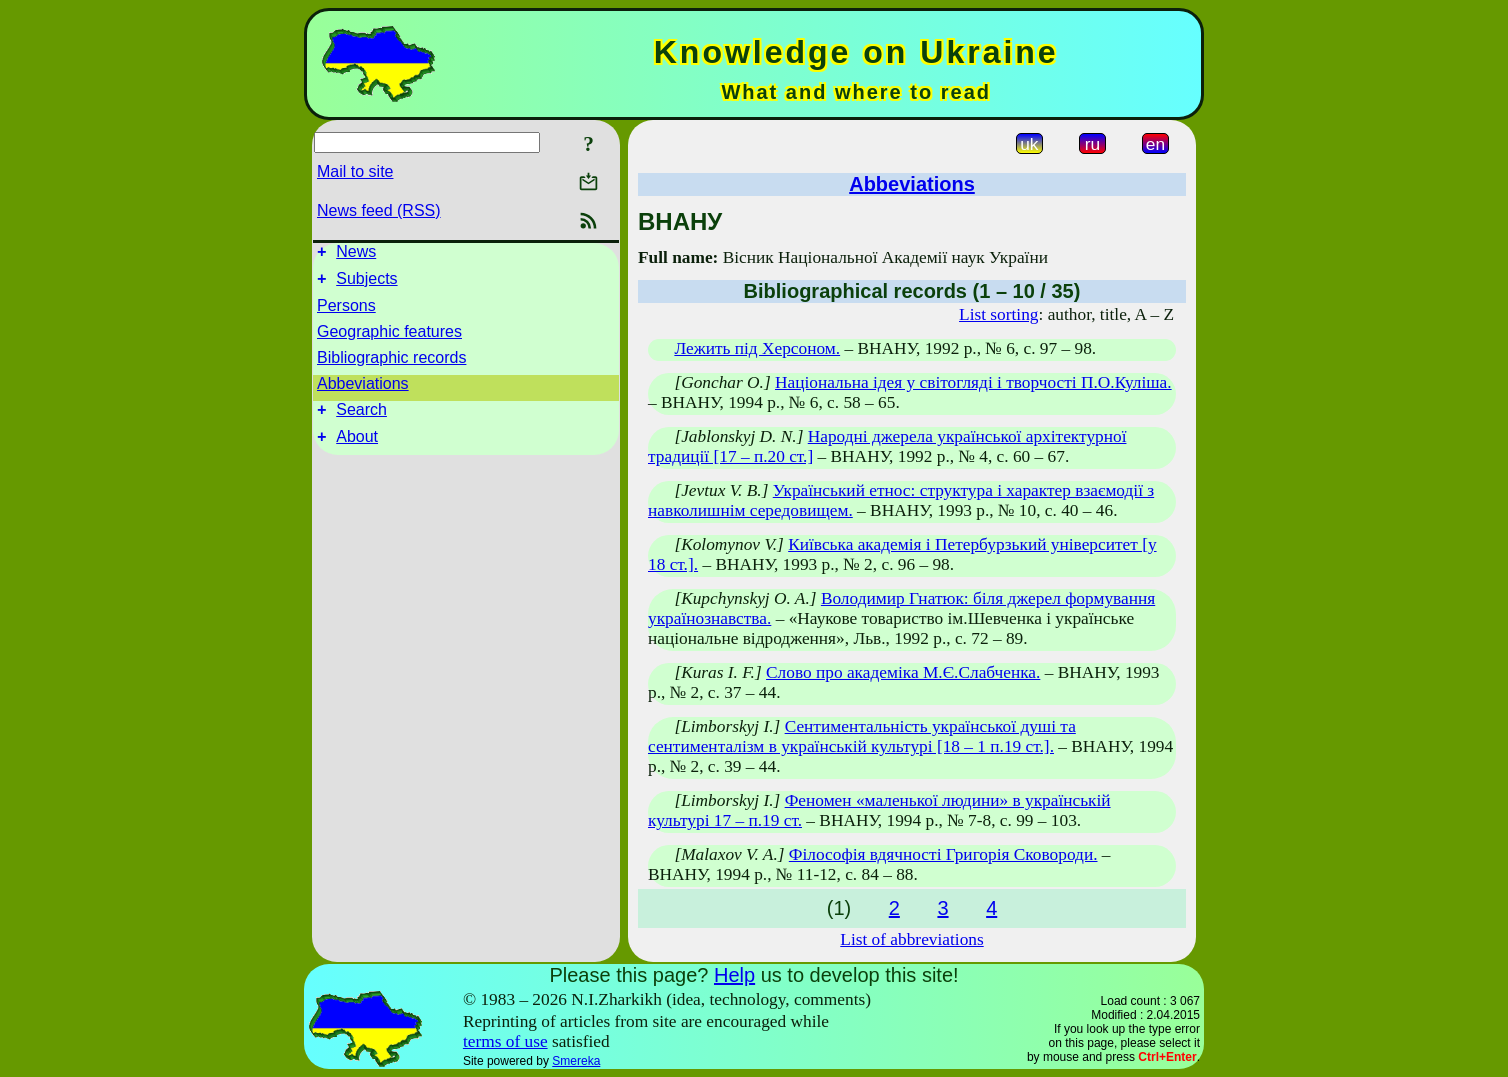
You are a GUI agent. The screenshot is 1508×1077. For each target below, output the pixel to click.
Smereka (576, 1061)
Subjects (366, 284)
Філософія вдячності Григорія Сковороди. (943, 854)
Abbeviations (363, 389)
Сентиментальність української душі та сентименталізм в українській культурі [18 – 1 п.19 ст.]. (862, 736)
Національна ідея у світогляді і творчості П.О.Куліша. (973, 382)
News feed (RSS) (379, 210)
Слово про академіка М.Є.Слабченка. (903, 672)
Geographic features (389, 337)
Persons (346, 311)
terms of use (505, 1041)
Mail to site (355, 171)
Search (361, 418)
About (357, 448)
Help (734, 975)
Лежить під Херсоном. (757, 348)
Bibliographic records (391, 363)
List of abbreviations (911, 939)
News (356, 254)
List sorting (998, 314)
